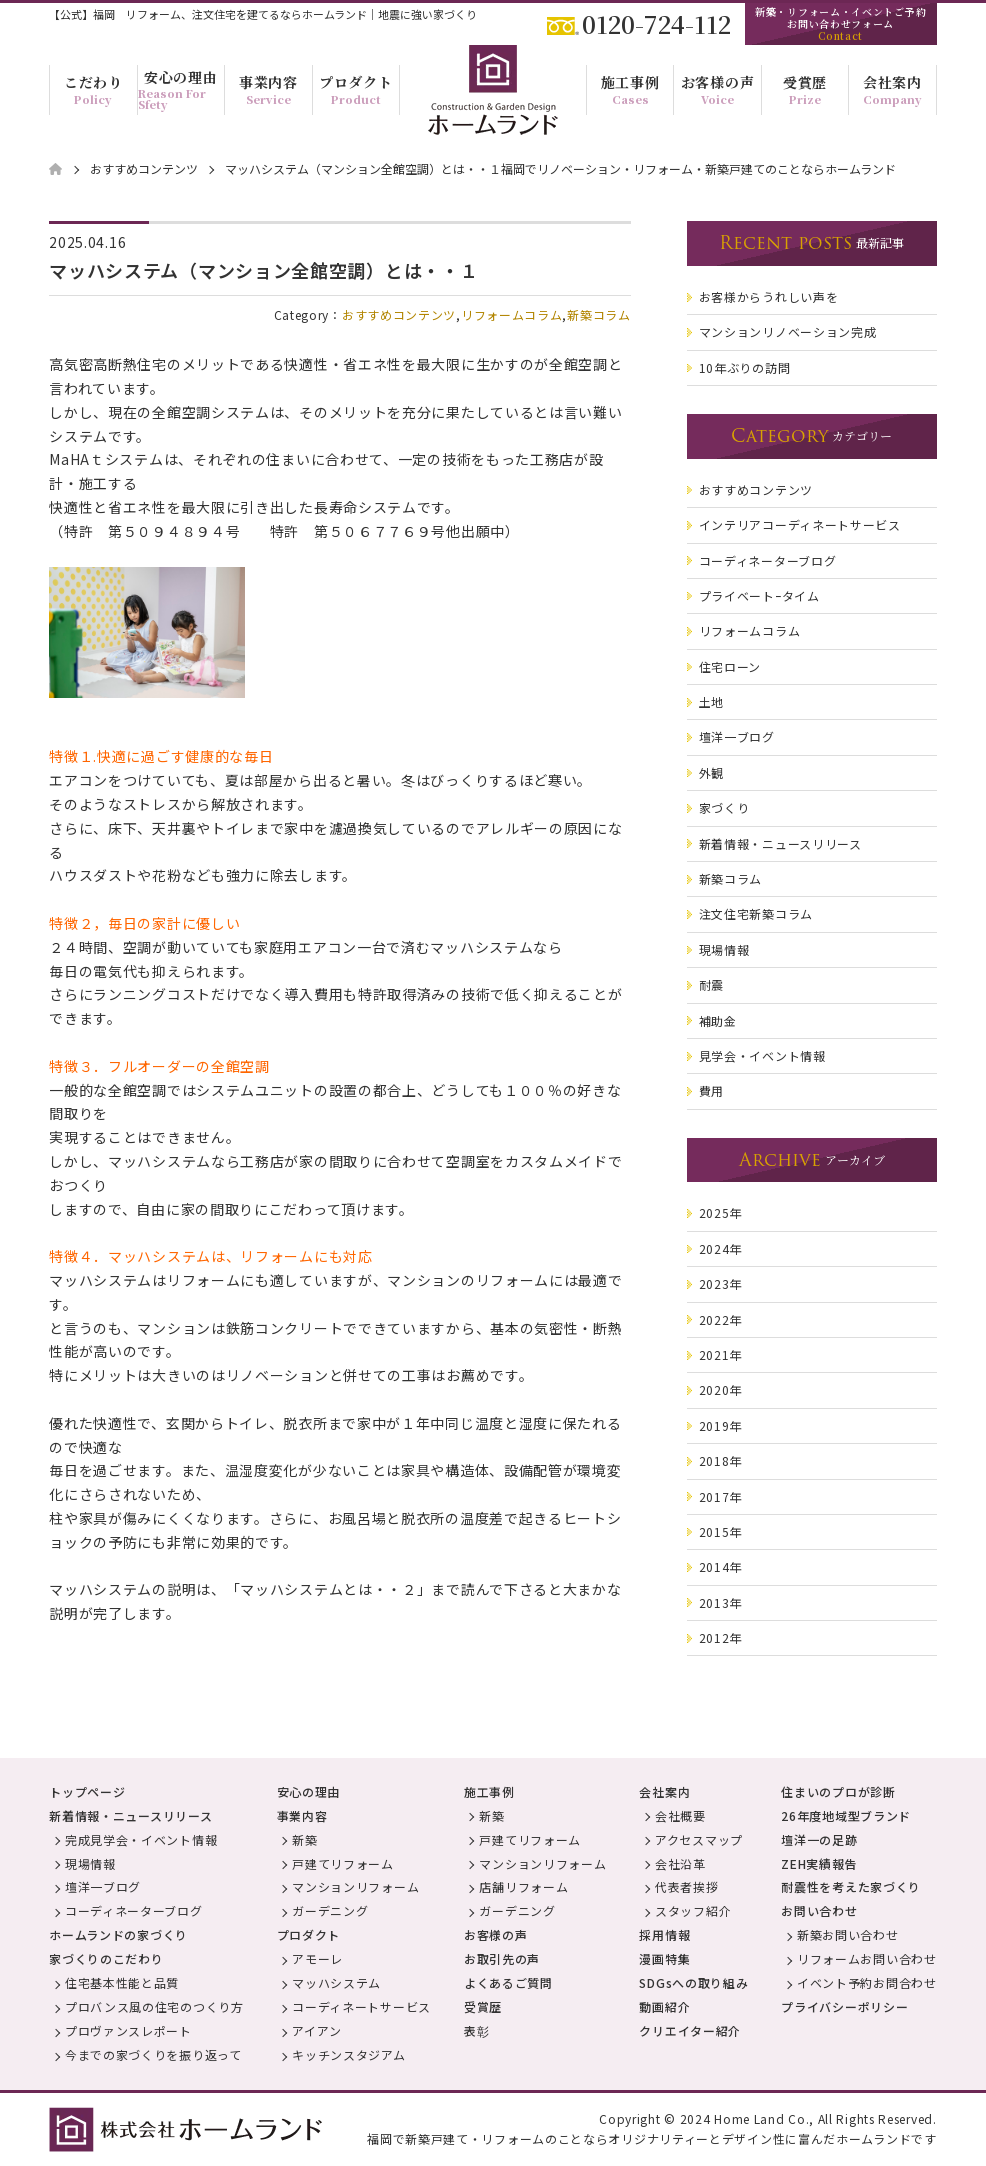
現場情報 (90, 1863)
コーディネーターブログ (134, 1910)
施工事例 (489, 1791)
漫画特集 (664, 1958)
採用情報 (664, 1934)
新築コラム (599, 314)
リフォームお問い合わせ (867, 1958)
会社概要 (680, 1815)
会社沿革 (680, 1863)
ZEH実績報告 (819, 1863)
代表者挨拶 (687, 1886)
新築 (304, 1839)
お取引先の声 (502, 1958)
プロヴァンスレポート (128, 2030)
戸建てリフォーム (343, 1863)
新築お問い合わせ (848, 1934)
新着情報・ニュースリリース (130, 1815)
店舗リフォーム (523, 1886)
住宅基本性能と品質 (122, 1982)
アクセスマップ (699, 1839)
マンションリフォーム (355, 1886)
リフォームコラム (512, 314)
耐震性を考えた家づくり (851, 1886)
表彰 (476, 2030)
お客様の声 (496, 1934)
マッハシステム (336, 1982)
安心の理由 (309, 1791)
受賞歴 (483, 2006)
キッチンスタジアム (348, 2054)
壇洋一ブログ (103, 1886)
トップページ (87, 1791)
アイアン (317, 2030)
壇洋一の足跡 (819, 1839)
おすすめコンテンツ (399, 314)
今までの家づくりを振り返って (153, 2054)
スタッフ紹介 (693, 1910)
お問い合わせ (819, 1910)
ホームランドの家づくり (118, 1934)
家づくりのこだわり (106, 1958)
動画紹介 (664, 2006)
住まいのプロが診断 (838, 1791)
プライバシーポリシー (844, 2006)
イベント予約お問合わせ (867, 1982)
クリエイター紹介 (690, 2030)
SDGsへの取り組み (693, 1982)
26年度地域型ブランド (846, 1815)
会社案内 (664, 1791)
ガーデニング (330, 1910)
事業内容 (302, 1815)
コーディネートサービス (361, 2006)
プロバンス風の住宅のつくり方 (154, 2006)
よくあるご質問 (508, 1982)
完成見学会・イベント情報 (141, 1839)
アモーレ (317, 1958)
